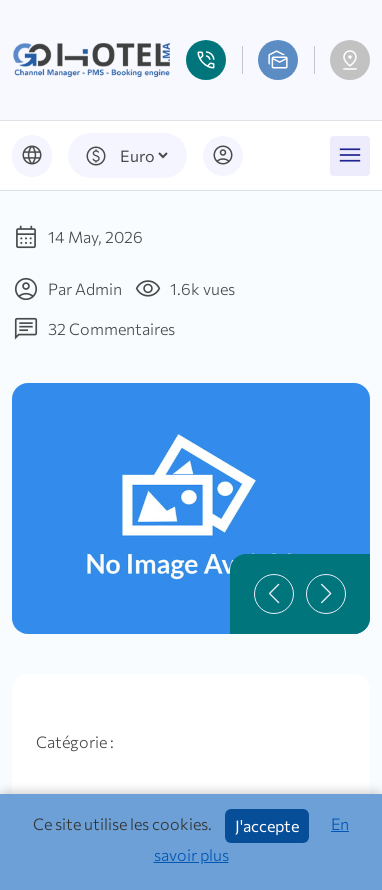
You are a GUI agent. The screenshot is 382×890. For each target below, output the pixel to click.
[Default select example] (143, 155)
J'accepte (267, 825)
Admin (98, 288)
